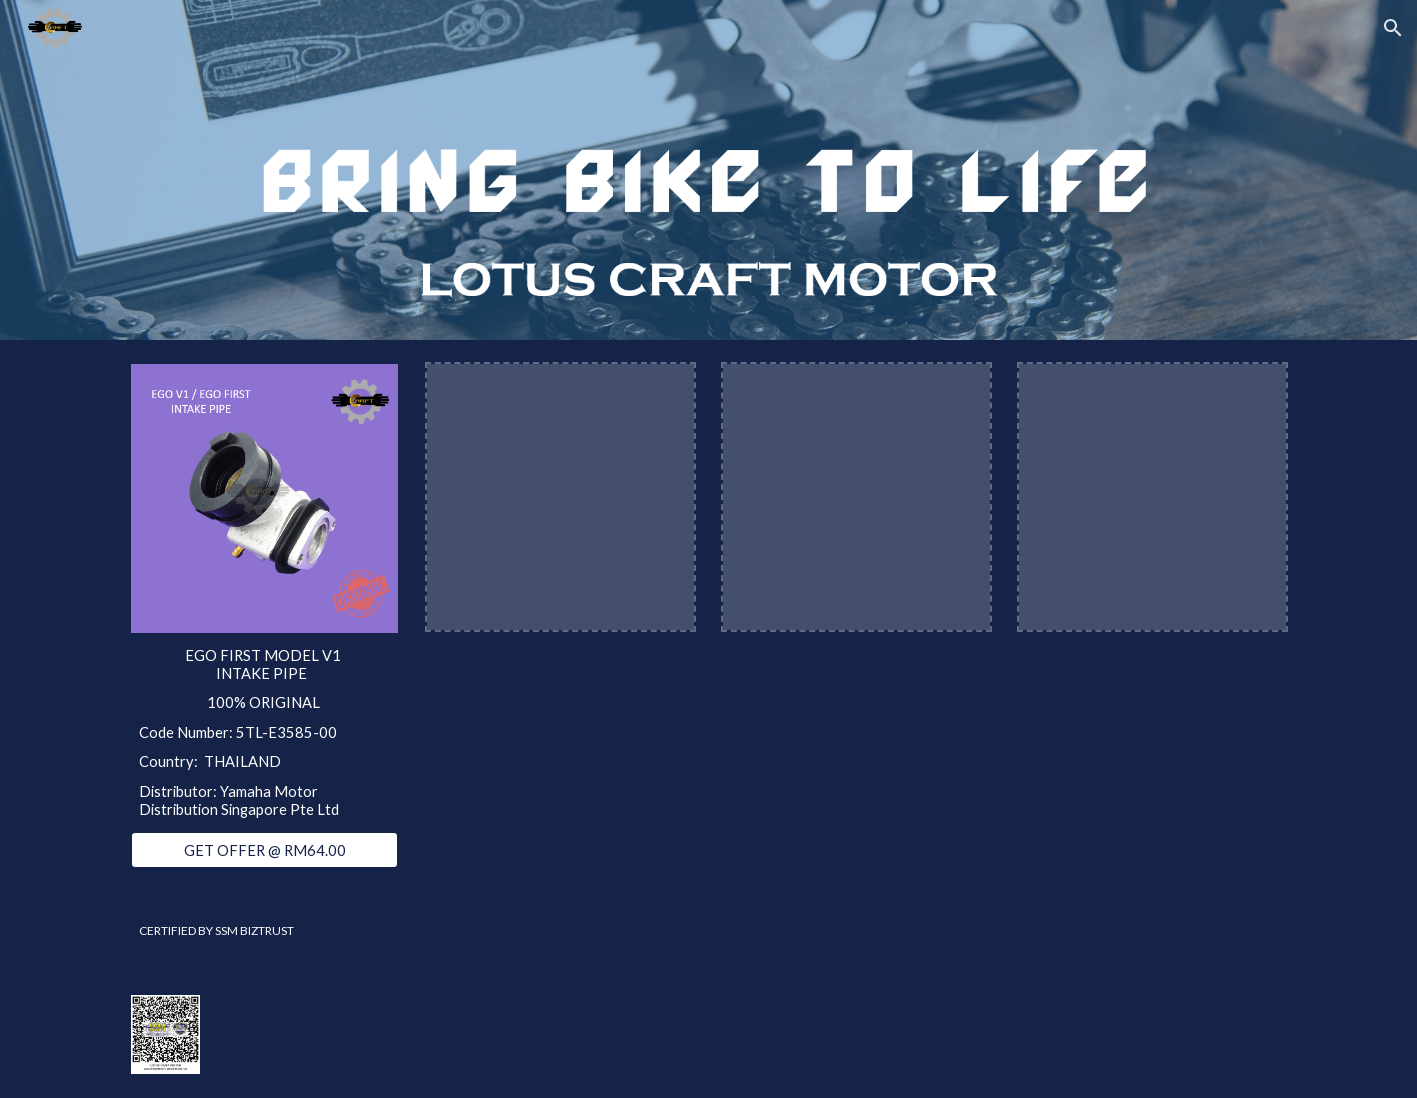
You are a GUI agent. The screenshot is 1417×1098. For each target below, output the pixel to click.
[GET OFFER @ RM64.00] (264, 850)
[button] (1393, 28)
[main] (264, 732)
